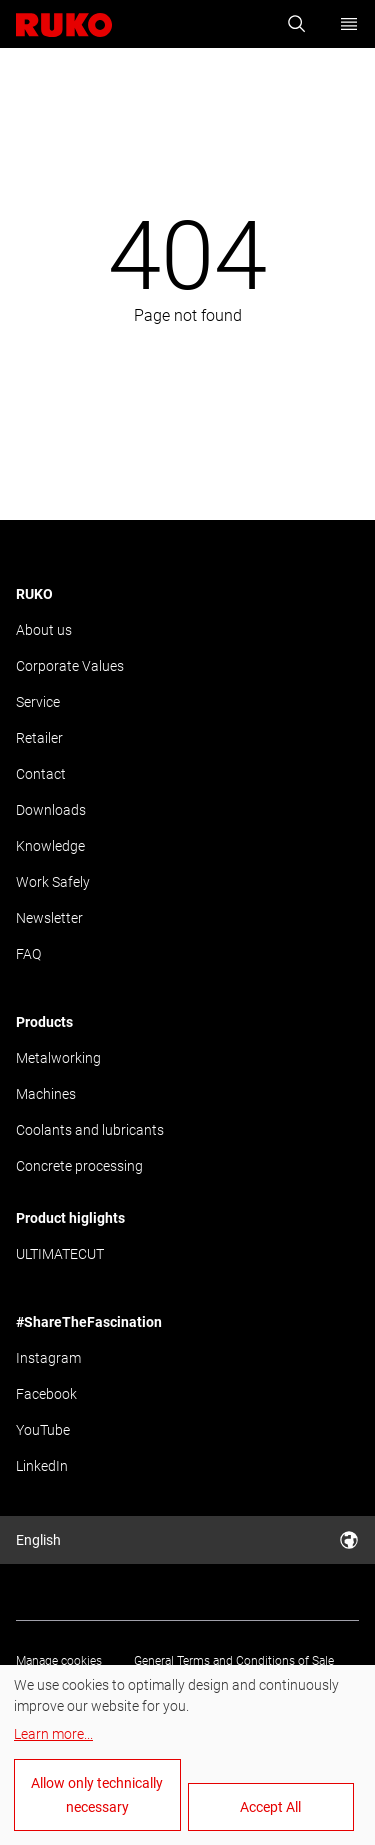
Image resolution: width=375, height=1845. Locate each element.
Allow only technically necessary (97, 1795)
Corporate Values (70, 666)
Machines (46, 1094)
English (187, 1540)
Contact (41, 774)
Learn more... (53, 1734)
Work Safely (53, 882)
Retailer (39, 738)
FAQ (28, 954)
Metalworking (58, 1058)
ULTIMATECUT (60, 1254)
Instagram (48, 1358)
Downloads (51, 810)
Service (38, 702)
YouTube (43, 1430)
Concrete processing (79, 1166)
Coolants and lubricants (90, 1130)
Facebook (46, 1394)
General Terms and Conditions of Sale (234, 1661)
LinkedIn (42, 1466)
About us (44, 630)
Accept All (270, 1807)
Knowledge (50, 846)
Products (44, 1022)
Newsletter (49, 918)
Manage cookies (59, 1661)
